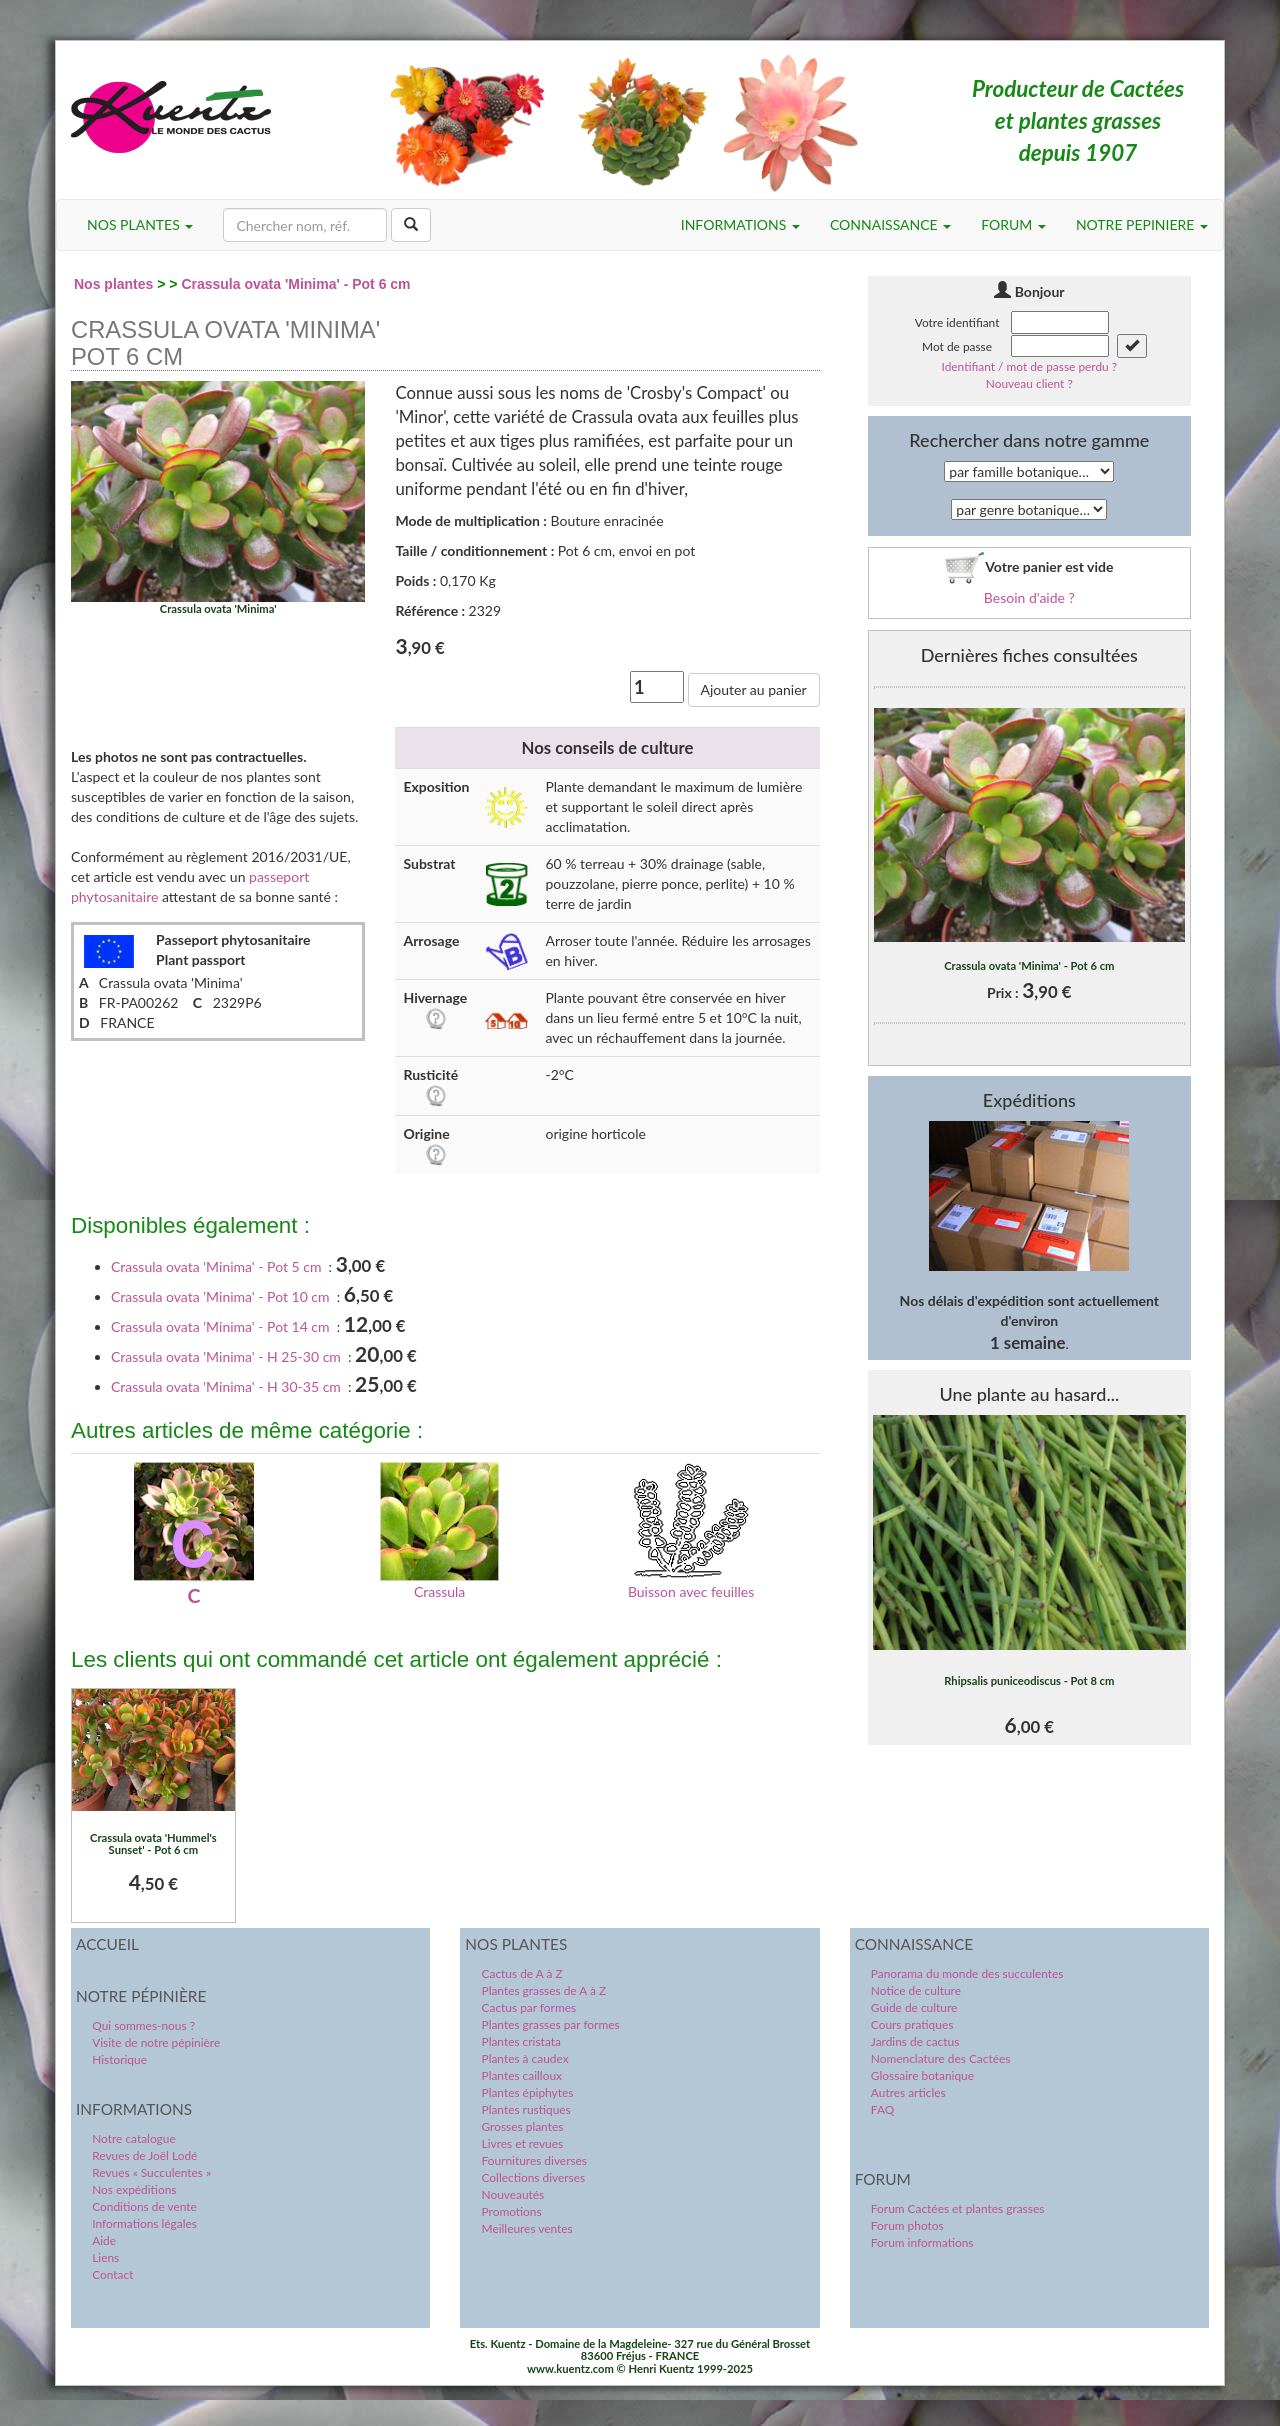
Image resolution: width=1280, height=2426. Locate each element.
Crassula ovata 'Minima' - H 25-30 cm (226, 1356)
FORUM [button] (1013, 224)
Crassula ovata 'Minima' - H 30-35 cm (226, 1386)
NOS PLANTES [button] (140, 224)
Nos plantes (113, 284)
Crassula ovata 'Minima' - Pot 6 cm (295, 284)
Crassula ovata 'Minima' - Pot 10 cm (220, 1296)
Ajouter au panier (754, 689)
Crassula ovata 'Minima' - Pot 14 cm (220, 1326)
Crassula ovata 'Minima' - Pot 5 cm (216, 1266)
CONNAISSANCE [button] (890, 224)
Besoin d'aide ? (1029, 597)
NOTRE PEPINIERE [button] (1142, 224)
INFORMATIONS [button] (740, 224)
